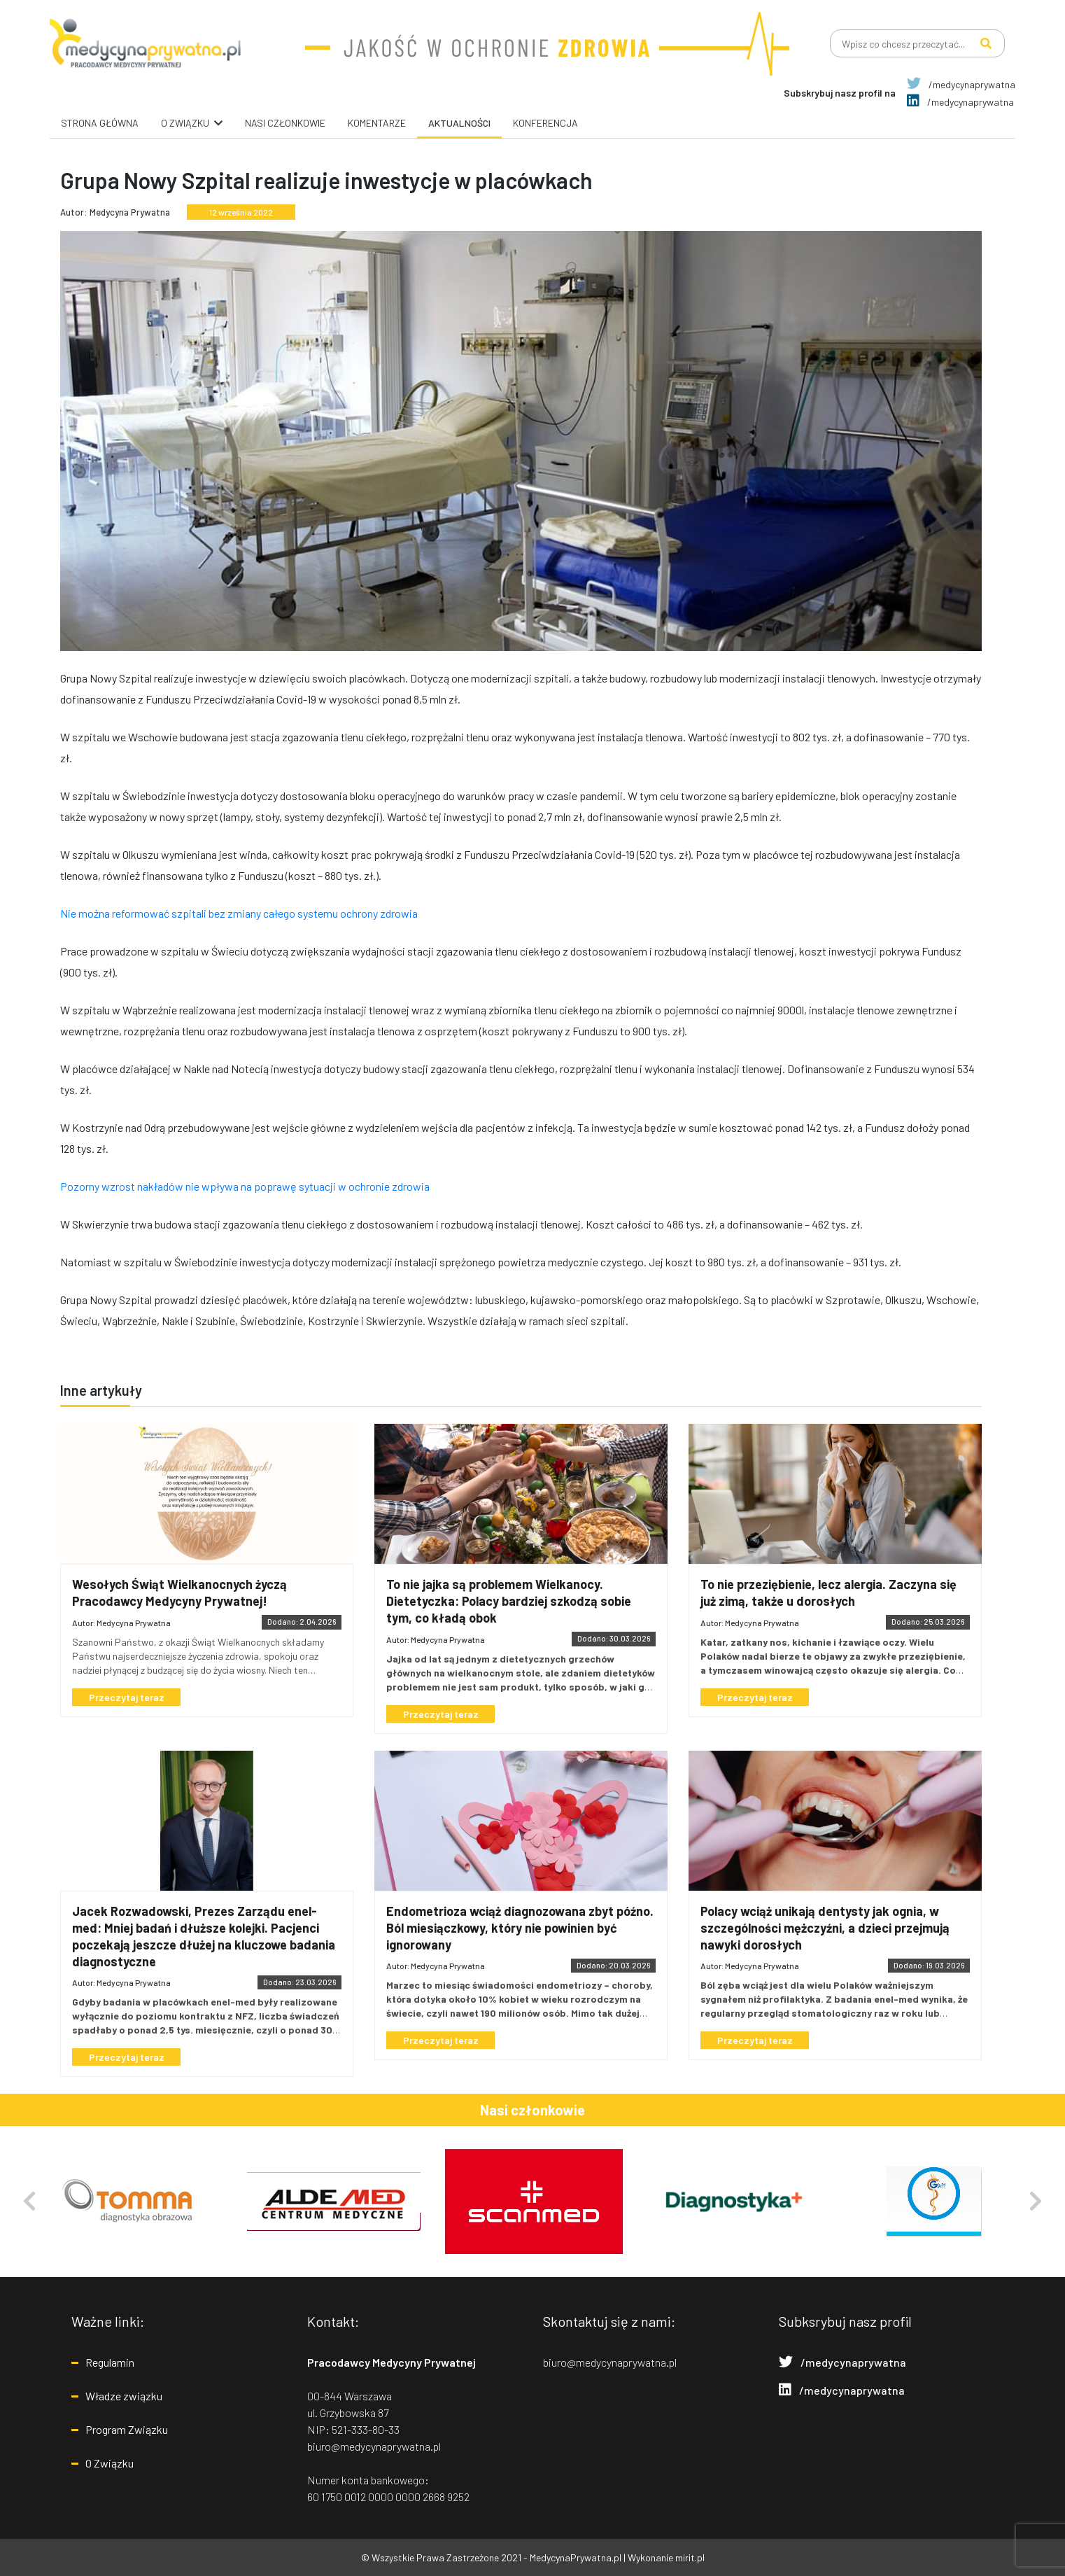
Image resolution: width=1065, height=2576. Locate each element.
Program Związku (126, 2429)
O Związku (109, 2463)
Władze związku (123, 2395)
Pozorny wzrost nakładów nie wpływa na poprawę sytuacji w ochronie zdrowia (245, 1186)
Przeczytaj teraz (126, 1697)
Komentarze (377, 123)
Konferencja (545, 123)
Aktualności (459, 123)
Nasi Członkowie (285, 123)
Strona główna (100, 123)
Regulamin (109, 2362)
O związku (185, 123)
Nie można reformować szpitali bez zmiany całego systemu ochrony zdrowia (239, 913)
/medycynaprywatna (961, 84)
